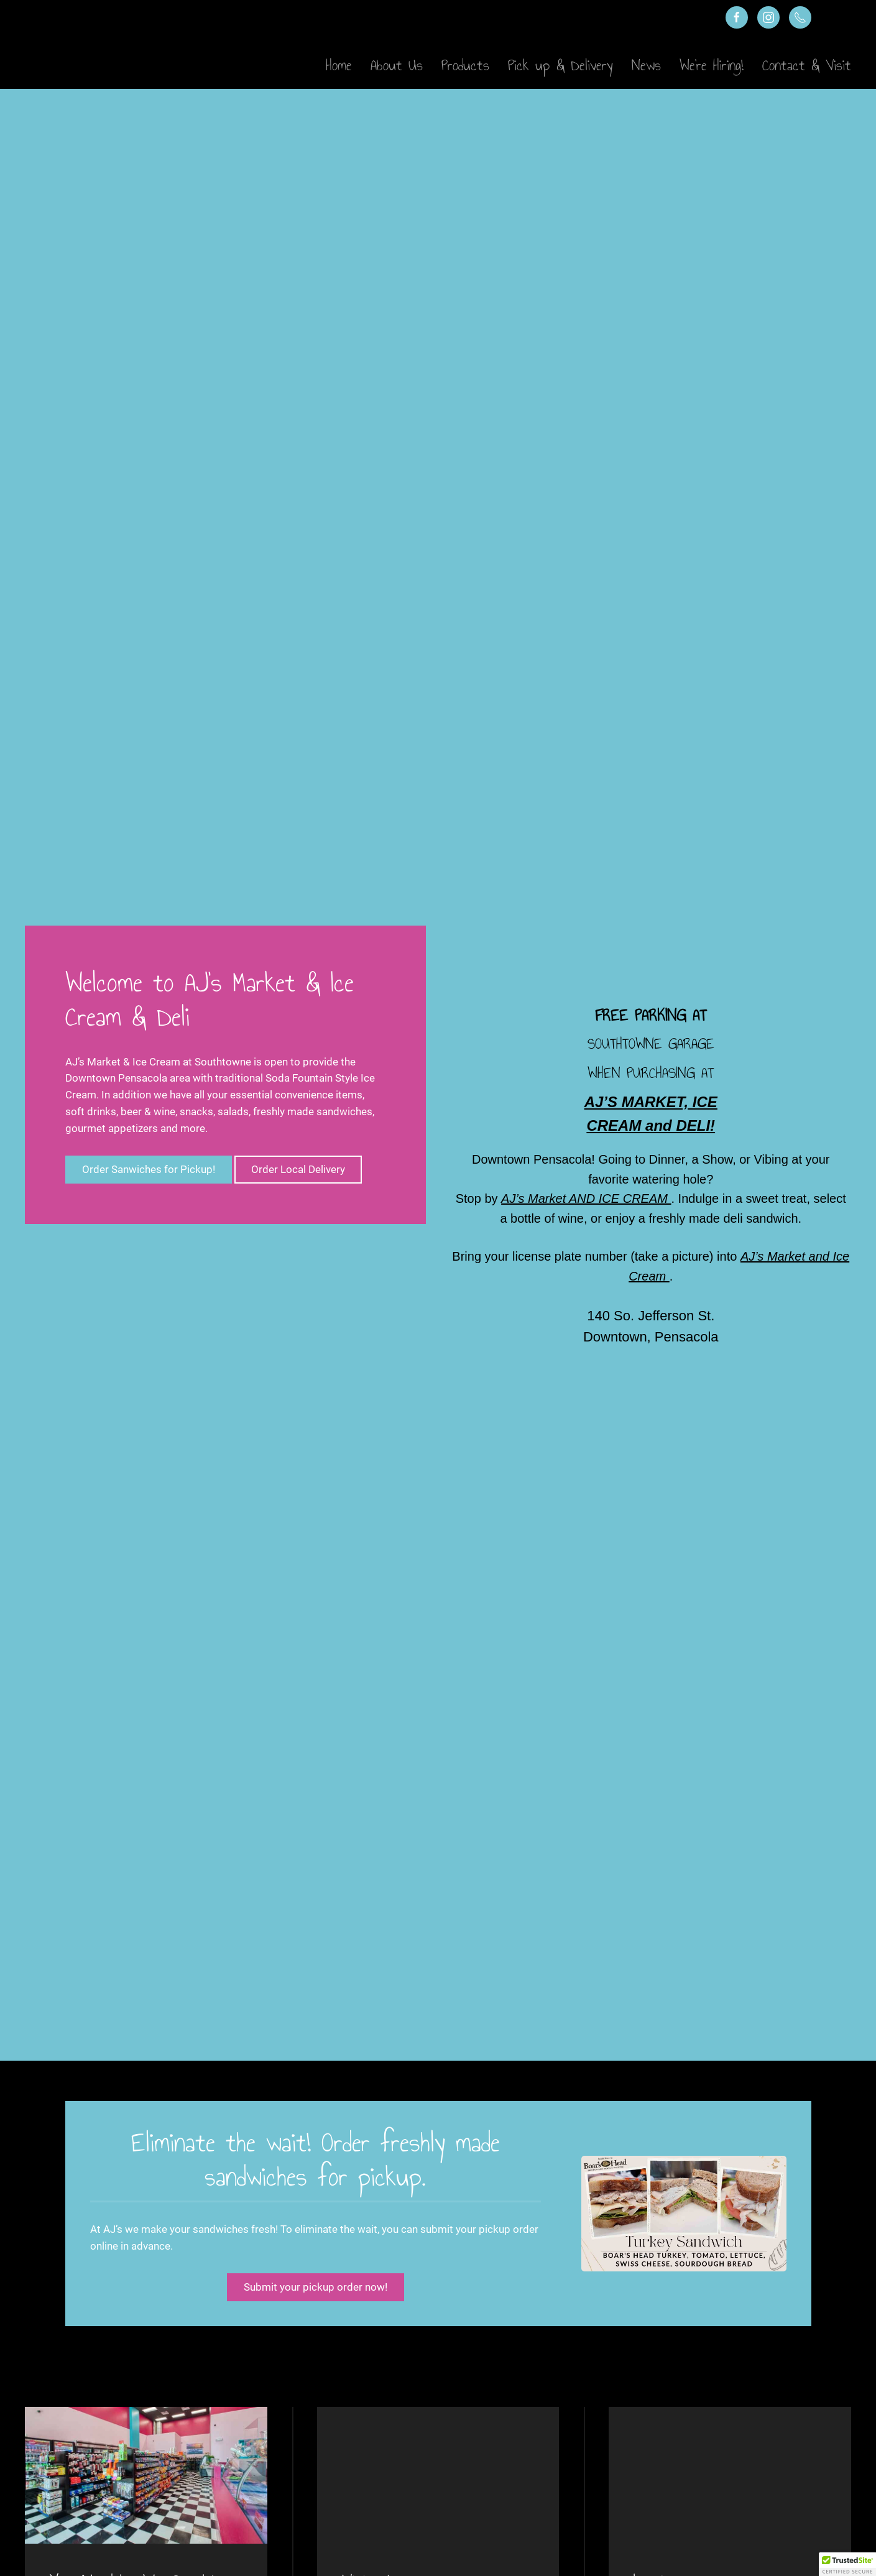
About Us (397, 65)
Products (465, 65)
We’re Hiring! (712, 65)
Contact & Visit (806, 65)
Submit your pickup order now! (315, 2287)
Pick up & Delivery (560, 65)
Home (339, 65)
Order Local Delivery (298, 1169)
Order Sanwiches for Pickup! (148, 1169)
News (646, 65)
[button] (847, 2564)
